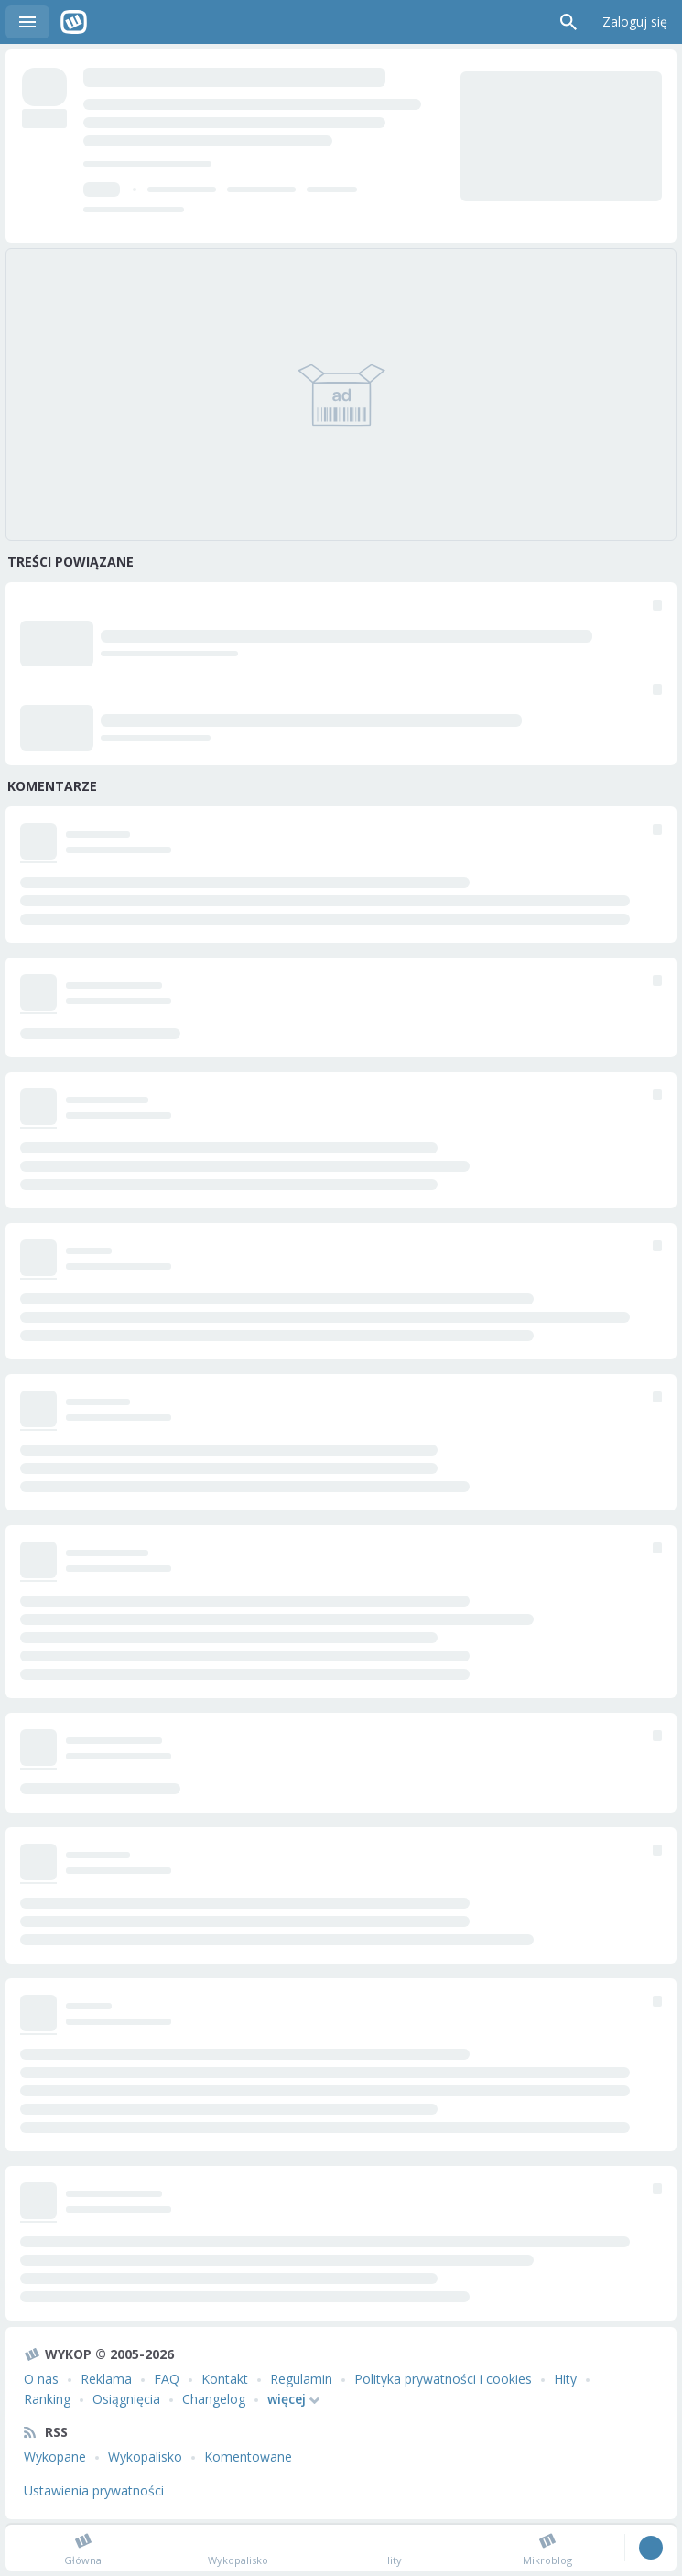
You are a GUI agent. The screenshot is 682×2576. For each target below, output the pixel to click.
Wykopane (55, 2456)
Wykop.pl (73, 22)
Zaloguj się (634, 21)
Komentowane (248, 2456)
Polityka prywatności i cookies (443, 2378)
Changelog (213, 2399)
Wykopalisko (145, 2456)
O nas (41, 2378)
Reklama (106, 2378)
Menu (27, 21)
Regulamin (301, 2378)
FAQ (166, 2378)
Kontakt (224, 2378)
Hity (565, 2378)
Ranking (47, 2399)
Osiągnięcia (126, 2399)
